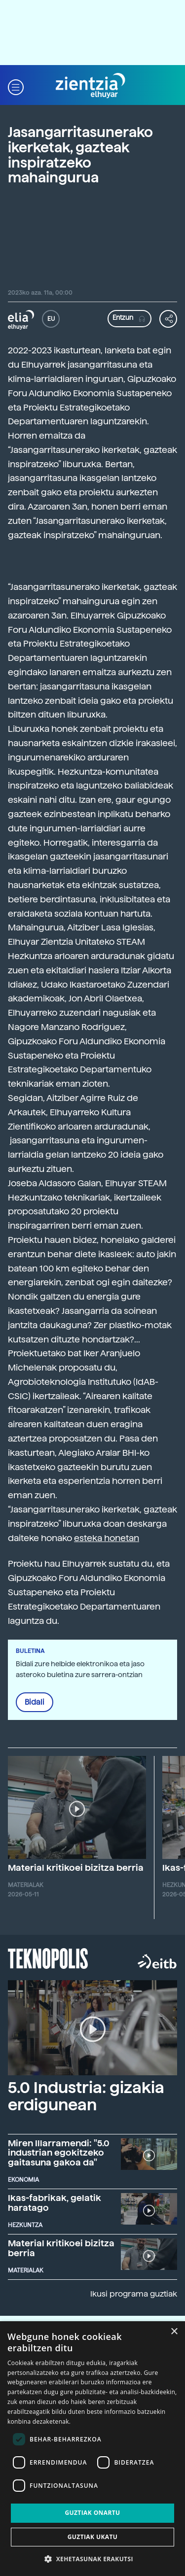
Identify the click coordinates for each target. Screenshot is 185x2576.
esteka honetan (106, 1538)
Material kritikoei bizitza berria (76, 1867)
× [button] (174, 2332)
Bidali (34, 1702)
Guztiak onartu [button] (92, 2512)
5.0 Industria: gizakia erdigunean (86, 2096)
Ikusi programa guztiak (133, 2294)
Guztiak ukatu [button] (93, 2537)
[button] (16, 86)
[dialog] (92, 2448)
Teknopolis (48, 1957)
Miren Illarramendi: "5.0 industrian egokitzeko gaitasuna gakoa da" (59, 2153)
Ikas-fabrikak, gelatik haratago (54, 2203)
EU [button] (51, 318)
